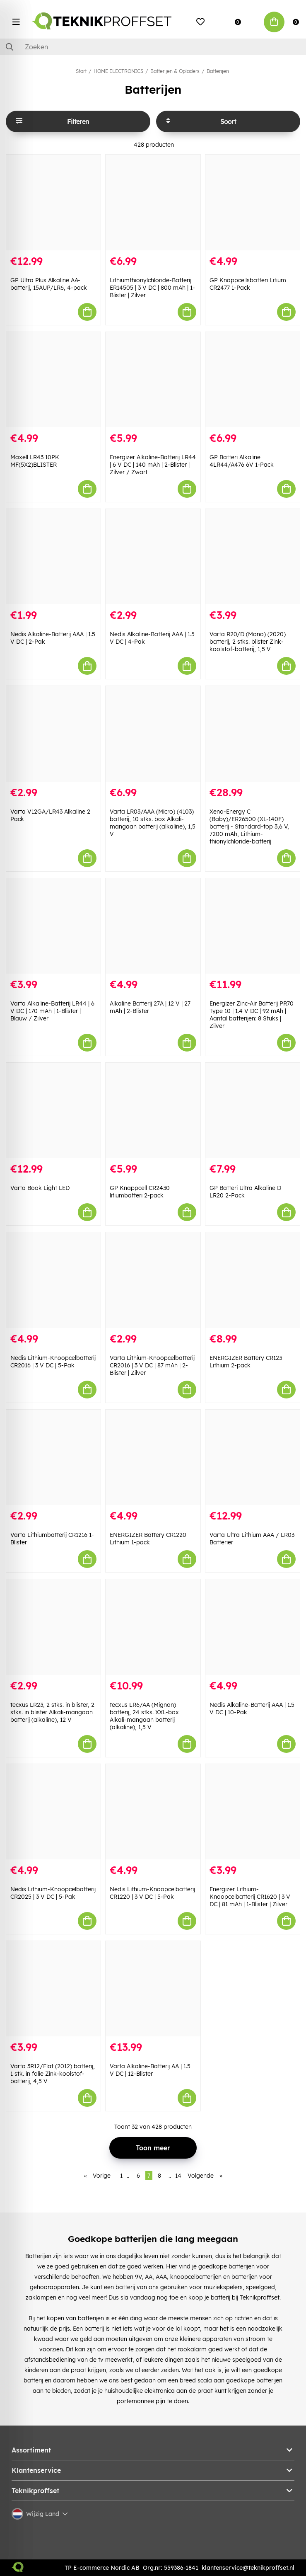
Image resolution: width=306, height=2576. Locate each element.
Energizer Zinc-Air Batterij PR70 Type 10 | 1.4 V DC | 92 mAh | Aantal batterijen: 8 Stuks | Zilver (252, 1015)
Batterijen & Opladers (175, 71)
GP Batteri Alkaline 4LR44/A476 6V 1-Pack (242, 460)
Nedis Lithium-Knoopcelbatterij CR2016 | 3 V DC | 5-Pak (53, 1361)
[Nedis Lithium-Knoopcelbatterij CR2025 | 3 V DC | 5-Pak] (53, 1811)
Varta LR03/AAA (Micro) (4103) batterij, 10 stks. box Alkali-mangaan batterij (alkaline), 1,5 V (152, 823)
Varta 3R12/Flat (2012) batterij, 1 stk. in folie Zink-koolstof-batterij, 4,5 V (52, 2073)
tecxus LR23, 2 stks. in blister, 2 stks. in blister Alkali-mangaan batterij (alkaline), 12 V (52, 1712)
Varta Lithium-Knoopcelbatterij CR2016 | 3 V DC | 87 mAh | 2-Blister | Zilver (152, 1365)
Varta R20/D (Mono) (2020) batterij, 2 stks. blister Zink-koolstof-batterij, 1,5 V (248, 641)
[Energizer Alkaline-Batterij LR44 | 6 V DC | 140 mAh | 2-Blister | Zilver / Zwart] (152, 379)
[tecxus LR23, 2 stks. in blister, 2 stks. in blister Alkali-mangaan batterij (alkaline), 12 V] (53, 1627)
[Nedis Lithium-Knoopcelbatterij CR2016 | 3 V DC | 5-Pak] (53, 1280)
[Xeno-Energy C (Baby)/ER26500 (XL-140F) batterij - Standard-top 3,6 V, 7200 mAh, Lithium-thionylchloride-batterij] (252, 733)
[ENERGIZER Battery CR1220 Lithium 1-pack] (152, 1457)
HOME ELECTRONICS (118, 71)
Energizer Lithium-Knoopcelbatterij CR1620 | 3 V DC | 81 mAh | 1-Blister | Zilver (250, 1896)
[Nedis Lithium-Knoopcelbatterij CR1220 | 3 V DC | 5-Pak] (152, 1811)
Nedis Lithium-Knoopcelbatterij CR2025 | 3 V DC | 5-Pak (53, 1892)
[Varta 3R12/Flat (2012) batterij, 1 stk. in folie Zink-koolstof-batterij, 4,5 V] (53, 1988)
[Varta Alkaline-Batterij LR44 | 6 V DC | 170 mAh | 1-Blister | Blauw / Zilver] (53, 926)
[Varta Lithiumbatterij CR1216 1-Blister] (53, 1457)
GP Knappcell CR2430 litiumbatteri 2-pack (140, 1191)
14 (178, 2175)
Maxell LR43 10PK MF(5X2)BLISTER (34, 460)
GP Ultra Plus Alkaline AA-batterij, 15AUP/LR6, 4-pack (48, 283)
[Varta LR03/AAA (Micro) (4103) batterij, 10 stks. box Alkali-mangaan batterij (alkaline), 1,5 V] (152, 733)
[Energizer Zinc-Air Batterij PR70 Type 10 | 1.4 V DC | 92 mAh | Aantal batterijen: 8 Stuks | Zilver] (252, 926)
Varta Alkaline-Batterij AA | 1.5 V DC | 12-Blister (150, 2069)
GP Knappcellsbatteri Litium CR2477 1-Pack (248, 283)
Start (81, 71)
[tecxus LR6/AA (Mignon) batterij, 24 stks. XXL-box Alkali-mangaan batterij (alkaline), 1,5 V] (152, 1627)
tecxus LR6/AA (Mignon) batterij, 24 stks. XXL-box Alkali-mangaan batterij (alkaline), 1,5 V (144, 1716)
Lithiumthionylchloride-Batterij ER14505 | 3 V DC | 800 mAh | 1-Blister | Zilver (152, 287)
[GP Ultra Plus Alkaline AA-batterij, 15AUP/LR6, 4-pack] (53, 202)
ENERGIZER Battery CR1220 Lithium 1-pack (148, 1538)
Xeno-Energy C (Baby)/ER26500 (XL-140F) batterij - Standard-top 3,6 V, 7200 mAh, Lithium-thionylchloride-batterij (249, 826)
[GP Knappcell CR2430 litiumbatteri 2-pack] (152, 1110)
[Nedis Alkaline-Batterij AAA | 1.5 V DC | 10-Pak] (252, 1627)
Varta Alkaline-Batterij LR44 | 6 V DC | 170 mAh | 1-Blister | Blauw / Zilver (52, 1011)
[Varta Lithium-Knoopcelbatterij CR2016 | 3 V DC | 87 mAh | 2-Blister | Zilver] (152, 1280)
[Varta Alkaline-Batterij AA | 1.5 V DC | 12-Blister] (152, 1988)
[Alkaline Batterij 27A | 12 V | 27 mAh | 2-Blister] (152, 926)
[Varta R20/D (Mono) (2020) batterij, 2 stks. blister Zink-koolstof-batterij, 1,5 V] (252, 556)
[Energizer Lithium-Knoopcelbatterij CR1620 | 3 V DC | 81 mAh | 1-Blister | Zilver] (252, 1811)
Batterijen (218, 71)
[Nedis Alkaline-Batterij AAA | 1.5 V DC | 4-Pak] (152, 556)
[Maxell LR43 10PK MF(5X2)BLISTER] (53, 379)
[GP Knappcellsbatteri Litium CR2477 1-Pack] (252, 202)
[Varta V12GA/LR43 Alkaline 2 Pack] (53, 733)
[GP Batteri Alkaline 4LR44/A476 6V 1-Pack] (252, 379)
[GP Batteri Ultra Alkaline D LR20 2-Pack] (252, 1110)
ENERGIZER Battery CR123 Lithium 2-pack (246, 1361)
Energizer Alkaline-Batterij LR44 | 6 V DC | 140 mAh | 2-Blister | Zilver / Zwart (153, 464)
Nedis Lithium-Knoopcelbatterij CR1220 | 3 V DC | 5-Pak (152, 1892)
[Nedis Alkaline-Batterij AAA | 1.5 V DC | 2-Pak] (53, 556)
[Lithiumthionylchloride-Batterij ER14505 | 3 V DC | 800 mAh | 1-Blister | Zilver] (152, 202)
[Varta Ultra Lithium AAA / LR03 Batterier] (252, 1457)
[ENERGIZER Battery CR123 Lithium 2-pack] (252, 1280)
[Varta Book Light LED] (53, 1110)
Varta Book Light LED (40, 1188)
